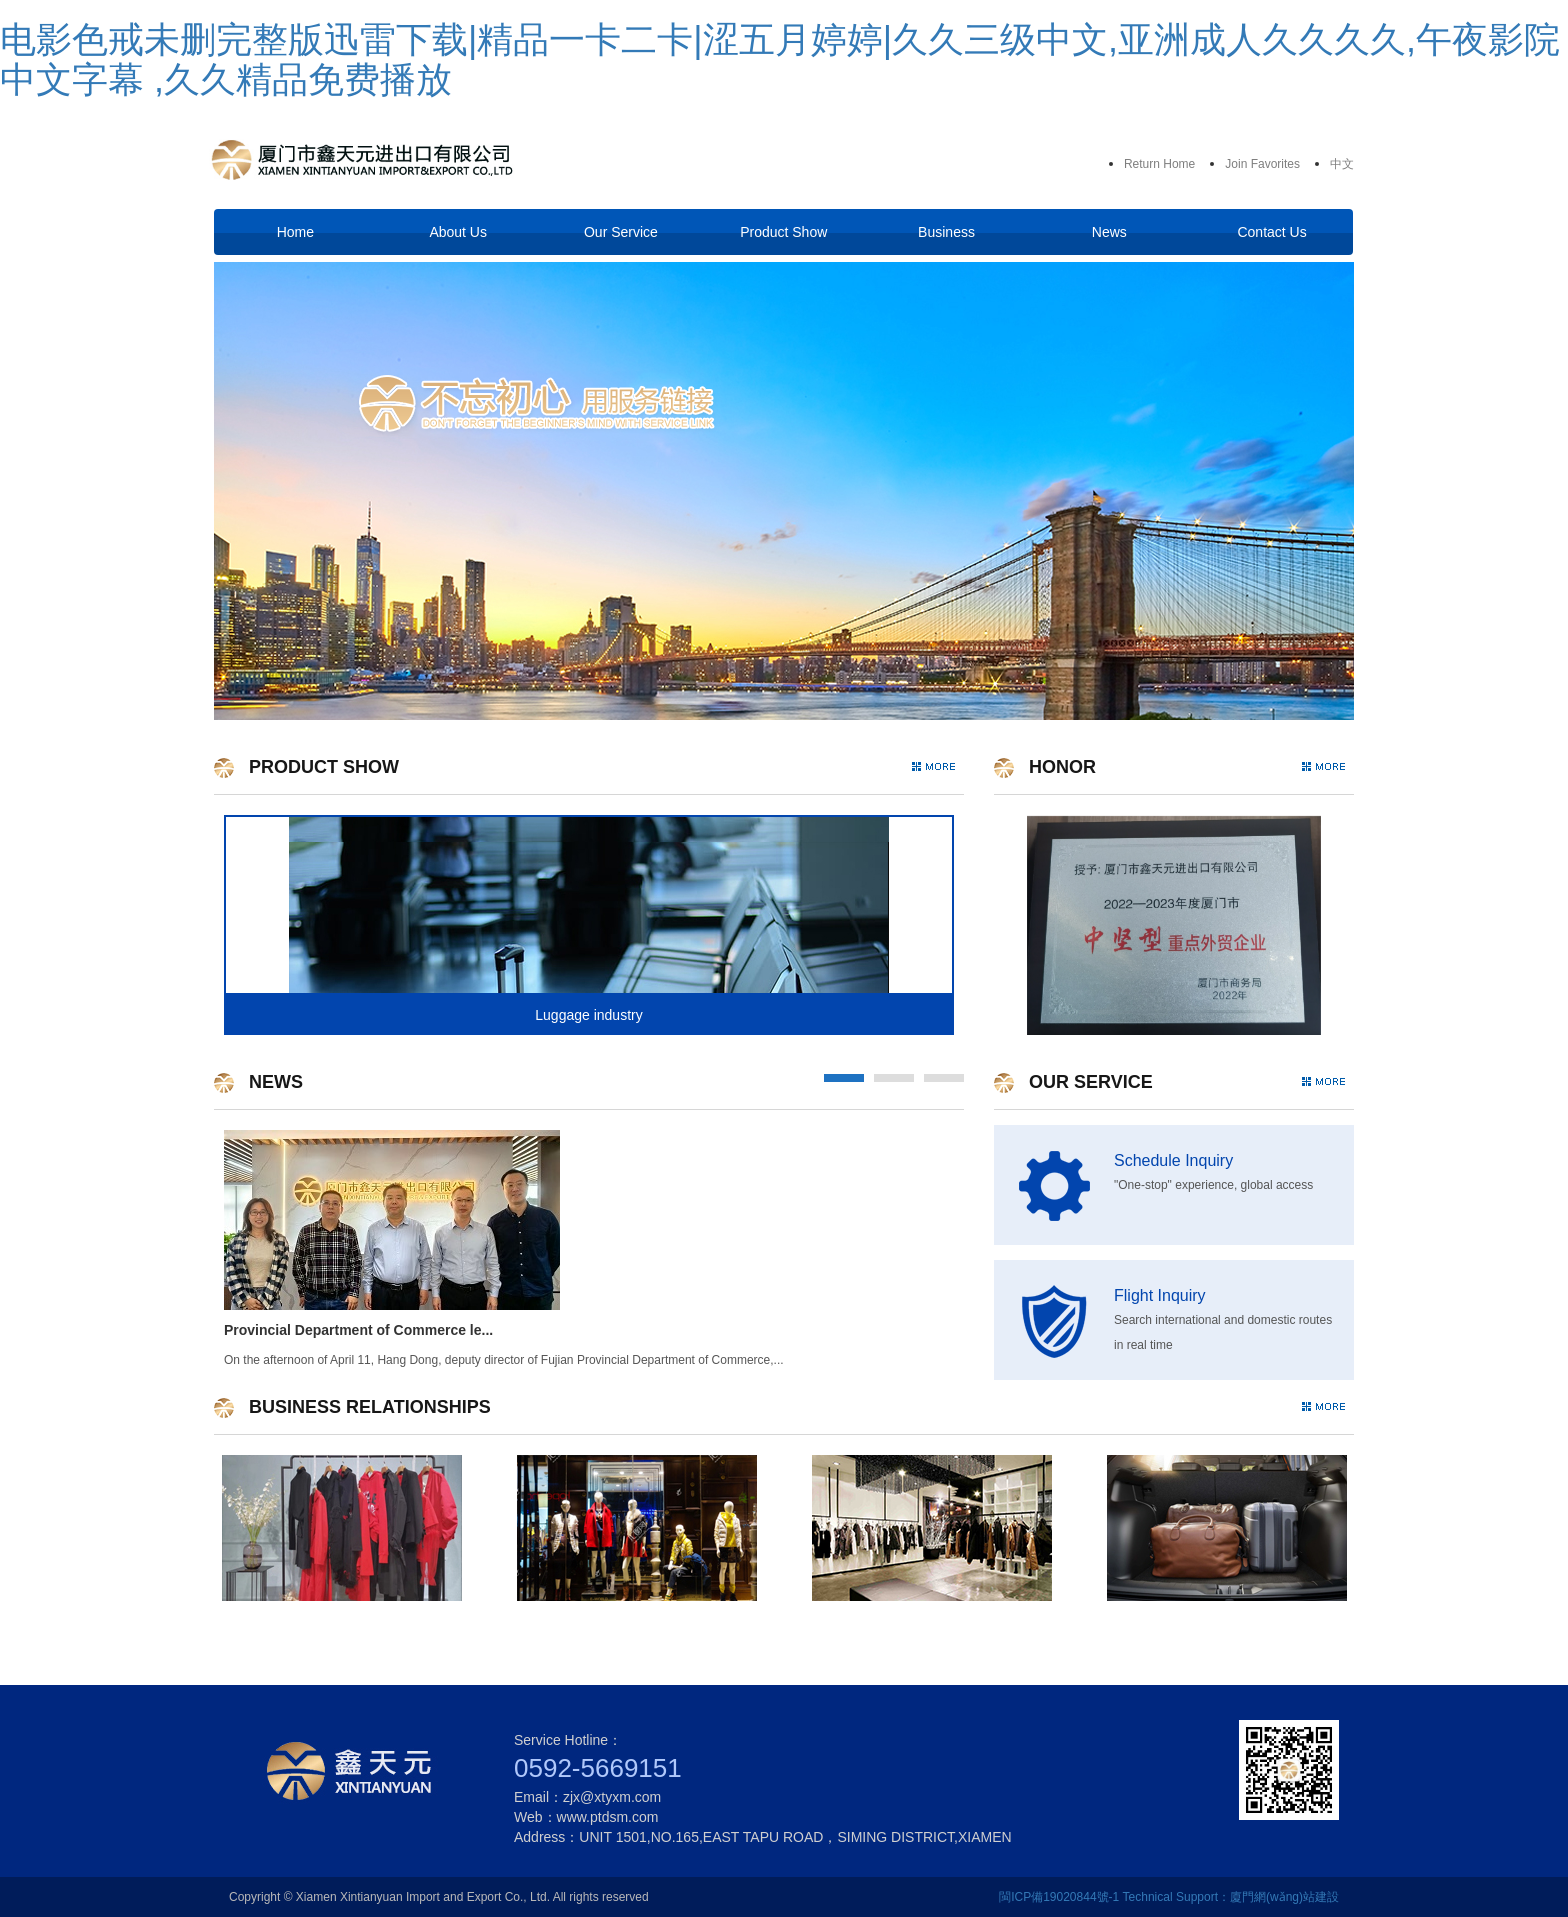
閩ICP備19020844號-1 (1059, 1897)
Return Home (1159, 164)
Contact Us (1271, 232)
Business (946, 232)
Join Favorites (1262, 164)
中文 (1342, 164)
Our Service (621, 232)
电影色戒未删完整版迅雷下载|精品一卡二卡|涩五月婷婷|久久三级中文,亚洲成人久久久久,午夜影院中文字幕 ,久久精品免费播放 (780, 59)
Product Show (783, 232)
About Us (458, 232)
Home (295, 232)
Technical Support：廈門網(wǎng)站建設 (1231, 1897)
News (1109, 232)
